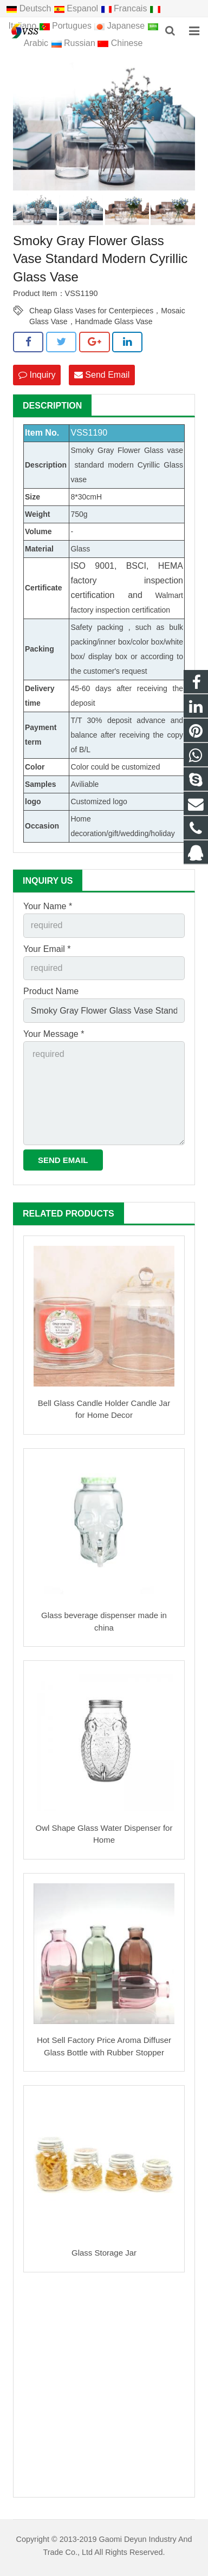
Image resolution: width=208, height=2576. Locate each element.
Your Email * (46, 949)
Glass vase (163, 450)
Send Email (101, 374)
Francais (125, 8)
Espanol (77, 8)
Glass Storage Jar (104, 2252)
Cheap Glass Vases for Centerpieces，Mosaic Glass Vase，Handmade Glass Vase (107, 311)
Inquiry (36, 374)
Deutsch (30, 8)
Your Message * (53, 1034)
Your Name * (47, 906)
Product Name (51, 991)
